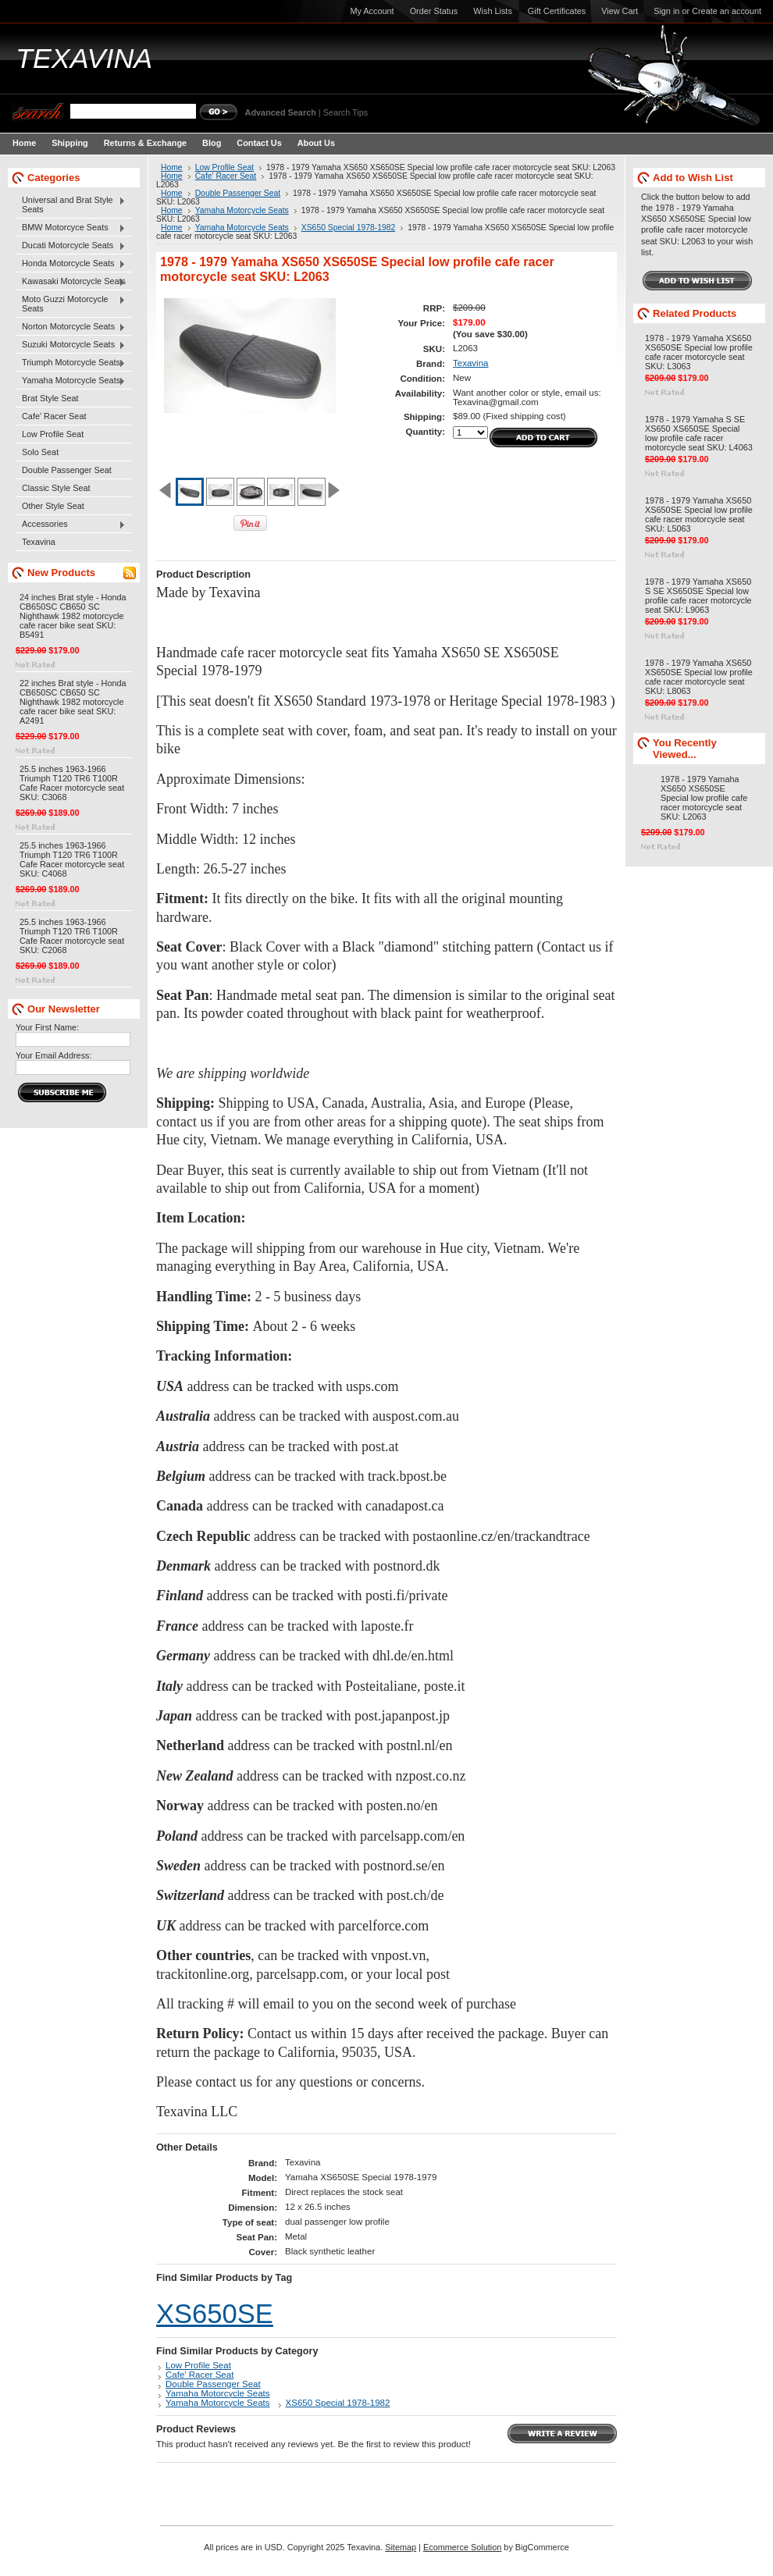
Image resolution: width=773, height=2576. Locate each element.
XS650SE (214, 2314)
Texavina (38, 541)
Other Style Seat (53, 506)
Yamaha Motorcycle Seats (71, 380)
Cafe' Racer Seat (54, 416)
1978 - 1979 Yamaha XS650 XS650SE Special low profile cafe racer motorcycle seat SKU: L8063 (699, 677)
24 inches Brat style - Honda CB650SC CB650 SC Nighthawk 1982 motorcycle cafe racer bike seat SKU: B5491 (73, 615)
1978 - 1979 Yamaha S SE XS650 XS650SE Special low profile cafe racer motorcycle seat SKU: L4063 (699, 433)
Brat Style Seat (50, 398)
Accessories (71, 524)
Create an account (726, 11)
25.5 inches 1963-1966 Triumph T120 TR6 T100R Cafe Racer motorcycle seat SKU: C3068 (72, 783)
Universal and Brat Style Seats (71, 204)
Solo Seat (40, 452)
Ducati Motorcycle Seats (71, 245)
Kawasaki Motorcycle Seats (71, 281)
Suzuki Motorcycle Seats (71, 345)
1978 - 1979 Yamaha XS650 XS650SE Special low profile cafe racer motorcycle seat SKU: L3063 (699, 352)
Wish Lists (492, 11)
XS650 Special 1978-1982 (348, 227)
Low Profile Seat (53, 434)
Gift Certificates (557, 11)
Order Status (434, 11)
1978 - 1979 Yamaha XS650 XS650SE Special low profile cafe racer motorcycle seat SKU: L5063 (699, 514)
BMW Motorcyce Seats (71, 227)
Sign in (666, 11)
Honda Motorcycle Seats (71, 263)
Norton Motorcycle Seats (71, 327)
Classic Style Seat (56, 488)
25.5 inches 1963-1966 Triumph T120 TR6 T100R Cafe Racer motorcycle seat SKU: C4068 (72, 859)
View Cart (619, 11)
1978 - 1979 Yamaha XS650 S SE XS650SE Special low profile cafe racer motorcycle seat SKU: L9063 (698, 595)
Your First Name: (47, 1027)
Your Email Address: (54, 1055)
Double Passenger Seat (67, 470)
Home (172, 167)
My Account (372, 11)
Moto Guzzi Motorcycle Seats (71, 303)
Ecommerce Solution (462, 2547)
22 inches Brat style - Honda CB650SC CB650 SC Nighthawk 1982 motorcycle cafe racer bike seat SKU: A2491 (73, 701)
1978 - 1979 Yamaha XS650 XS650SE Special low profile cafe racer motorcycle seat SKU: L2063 (704, 797)
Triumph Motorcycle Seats (71, 363)
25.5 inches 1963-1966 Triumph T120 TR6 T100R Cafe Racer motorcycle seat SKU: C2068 (72, 936)
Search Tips (345, 112)
